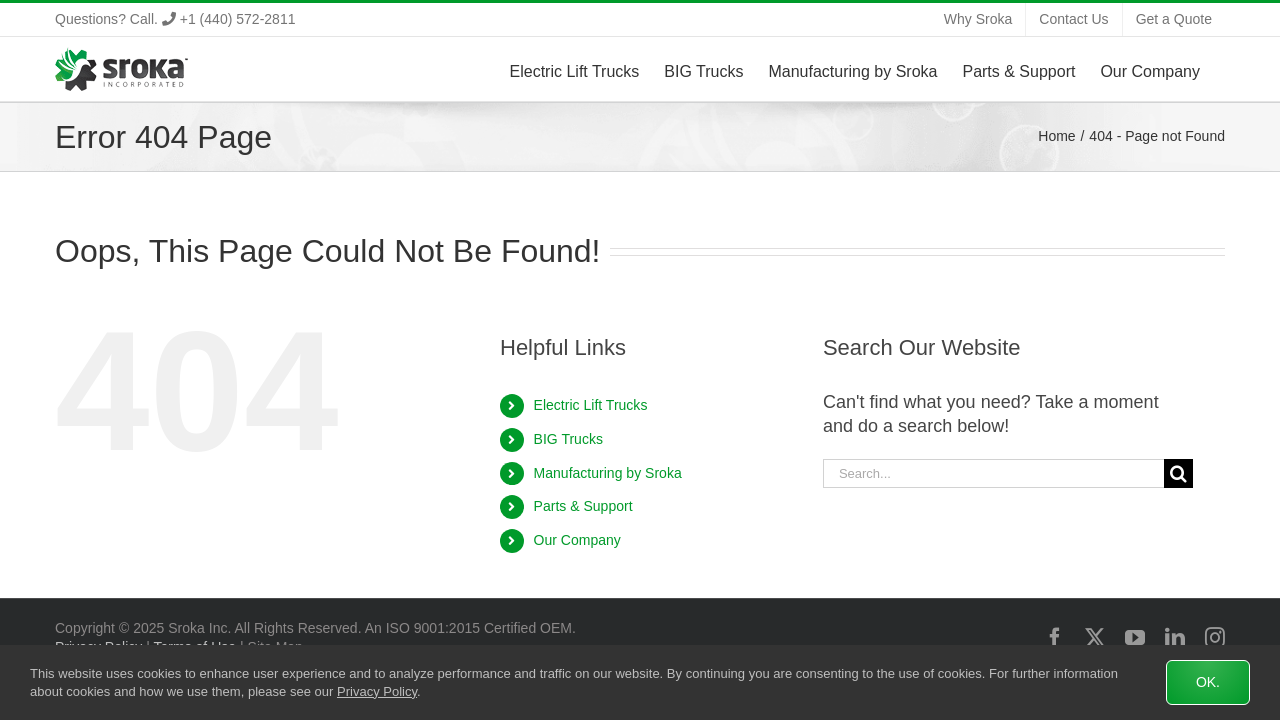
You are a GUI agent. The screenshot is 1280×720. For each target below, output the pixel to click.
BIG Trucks (568, 439)
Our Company (577, 540)
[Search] (1178, 473)
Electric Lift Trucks (591, 405)
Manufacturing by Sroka (608, 473)
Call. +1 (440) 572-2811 (213, 19)
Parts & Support (583, 506)
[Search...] (993, 473)
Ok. (1208, 682)
